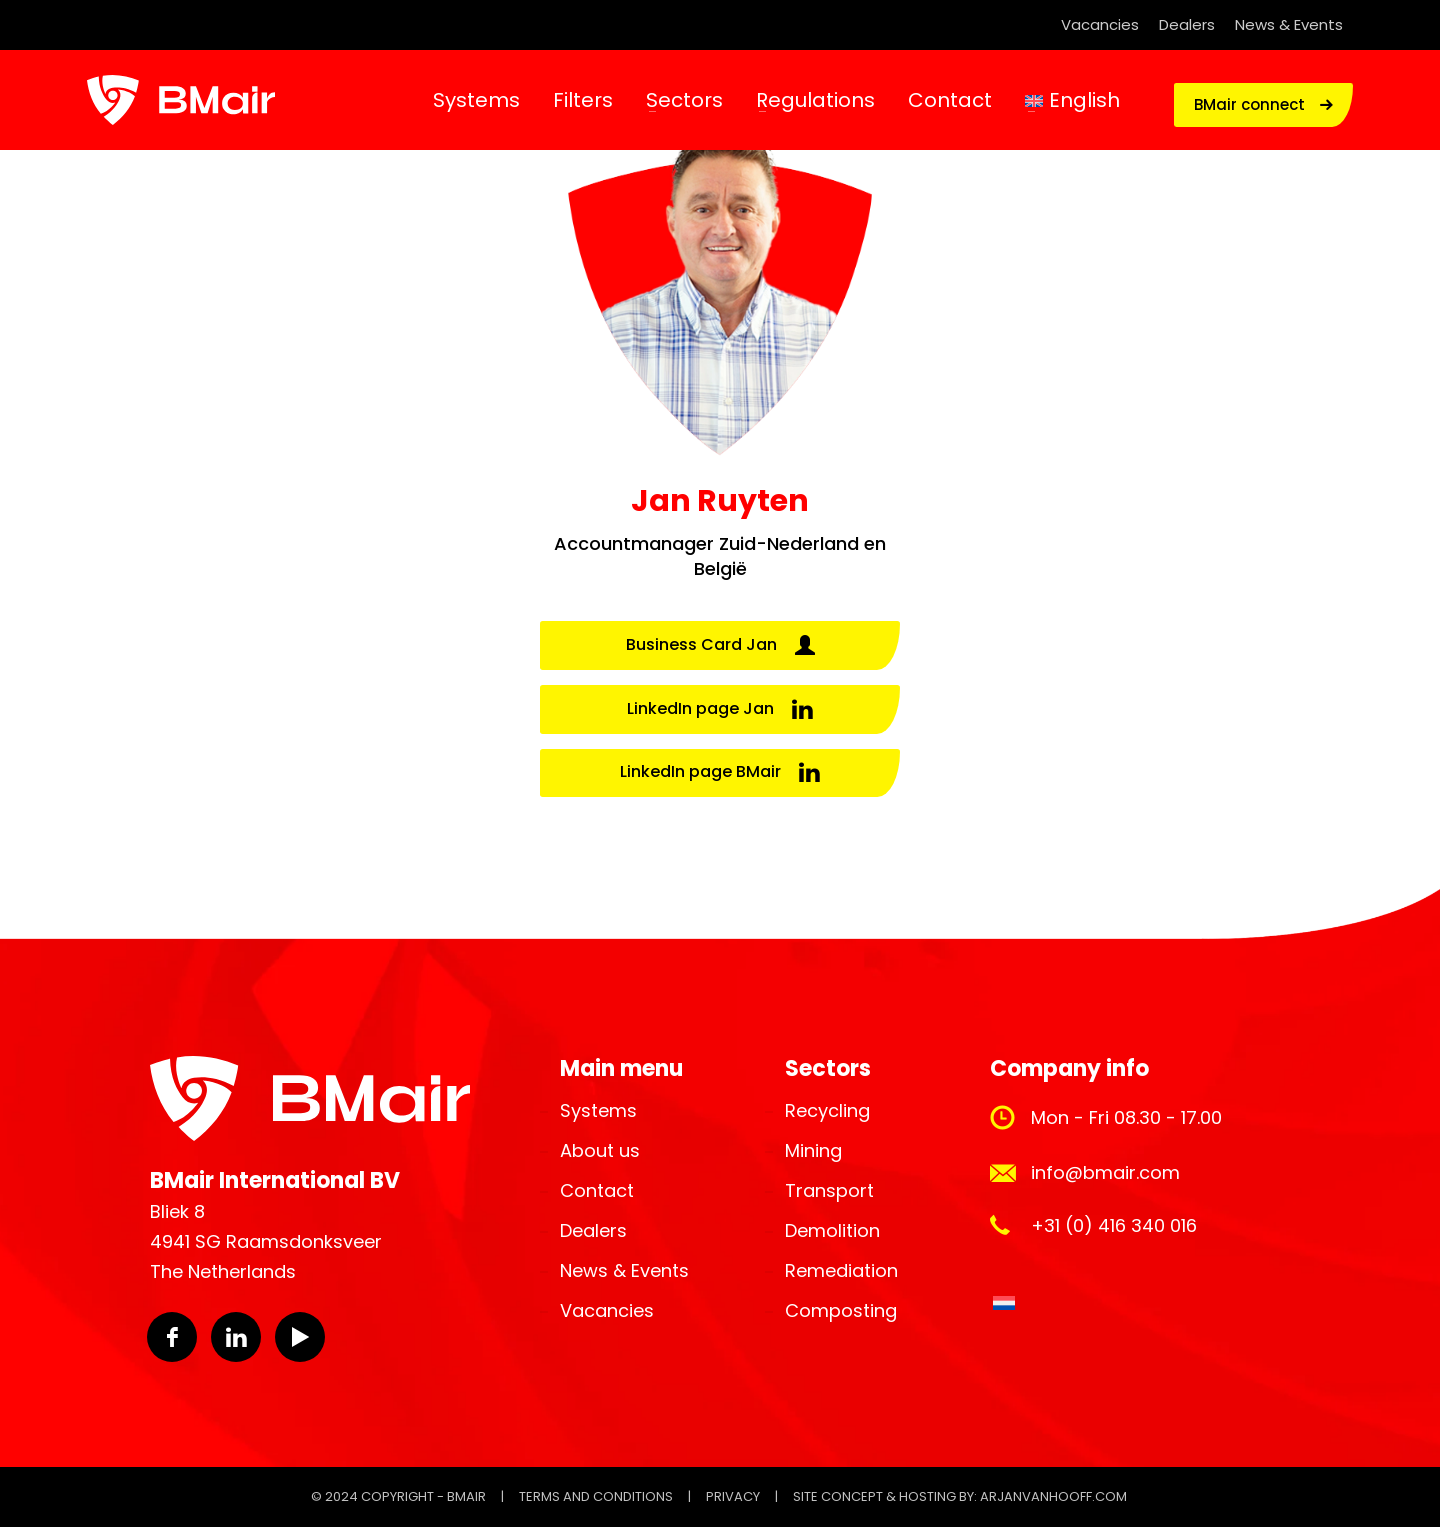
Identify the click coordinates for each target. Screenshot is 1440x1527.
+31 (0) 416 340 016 (1114, 1225)
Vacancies (1100, 24)
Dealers (1187, 24)
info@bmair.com (1105, 1172)
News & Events (1289, 24)
